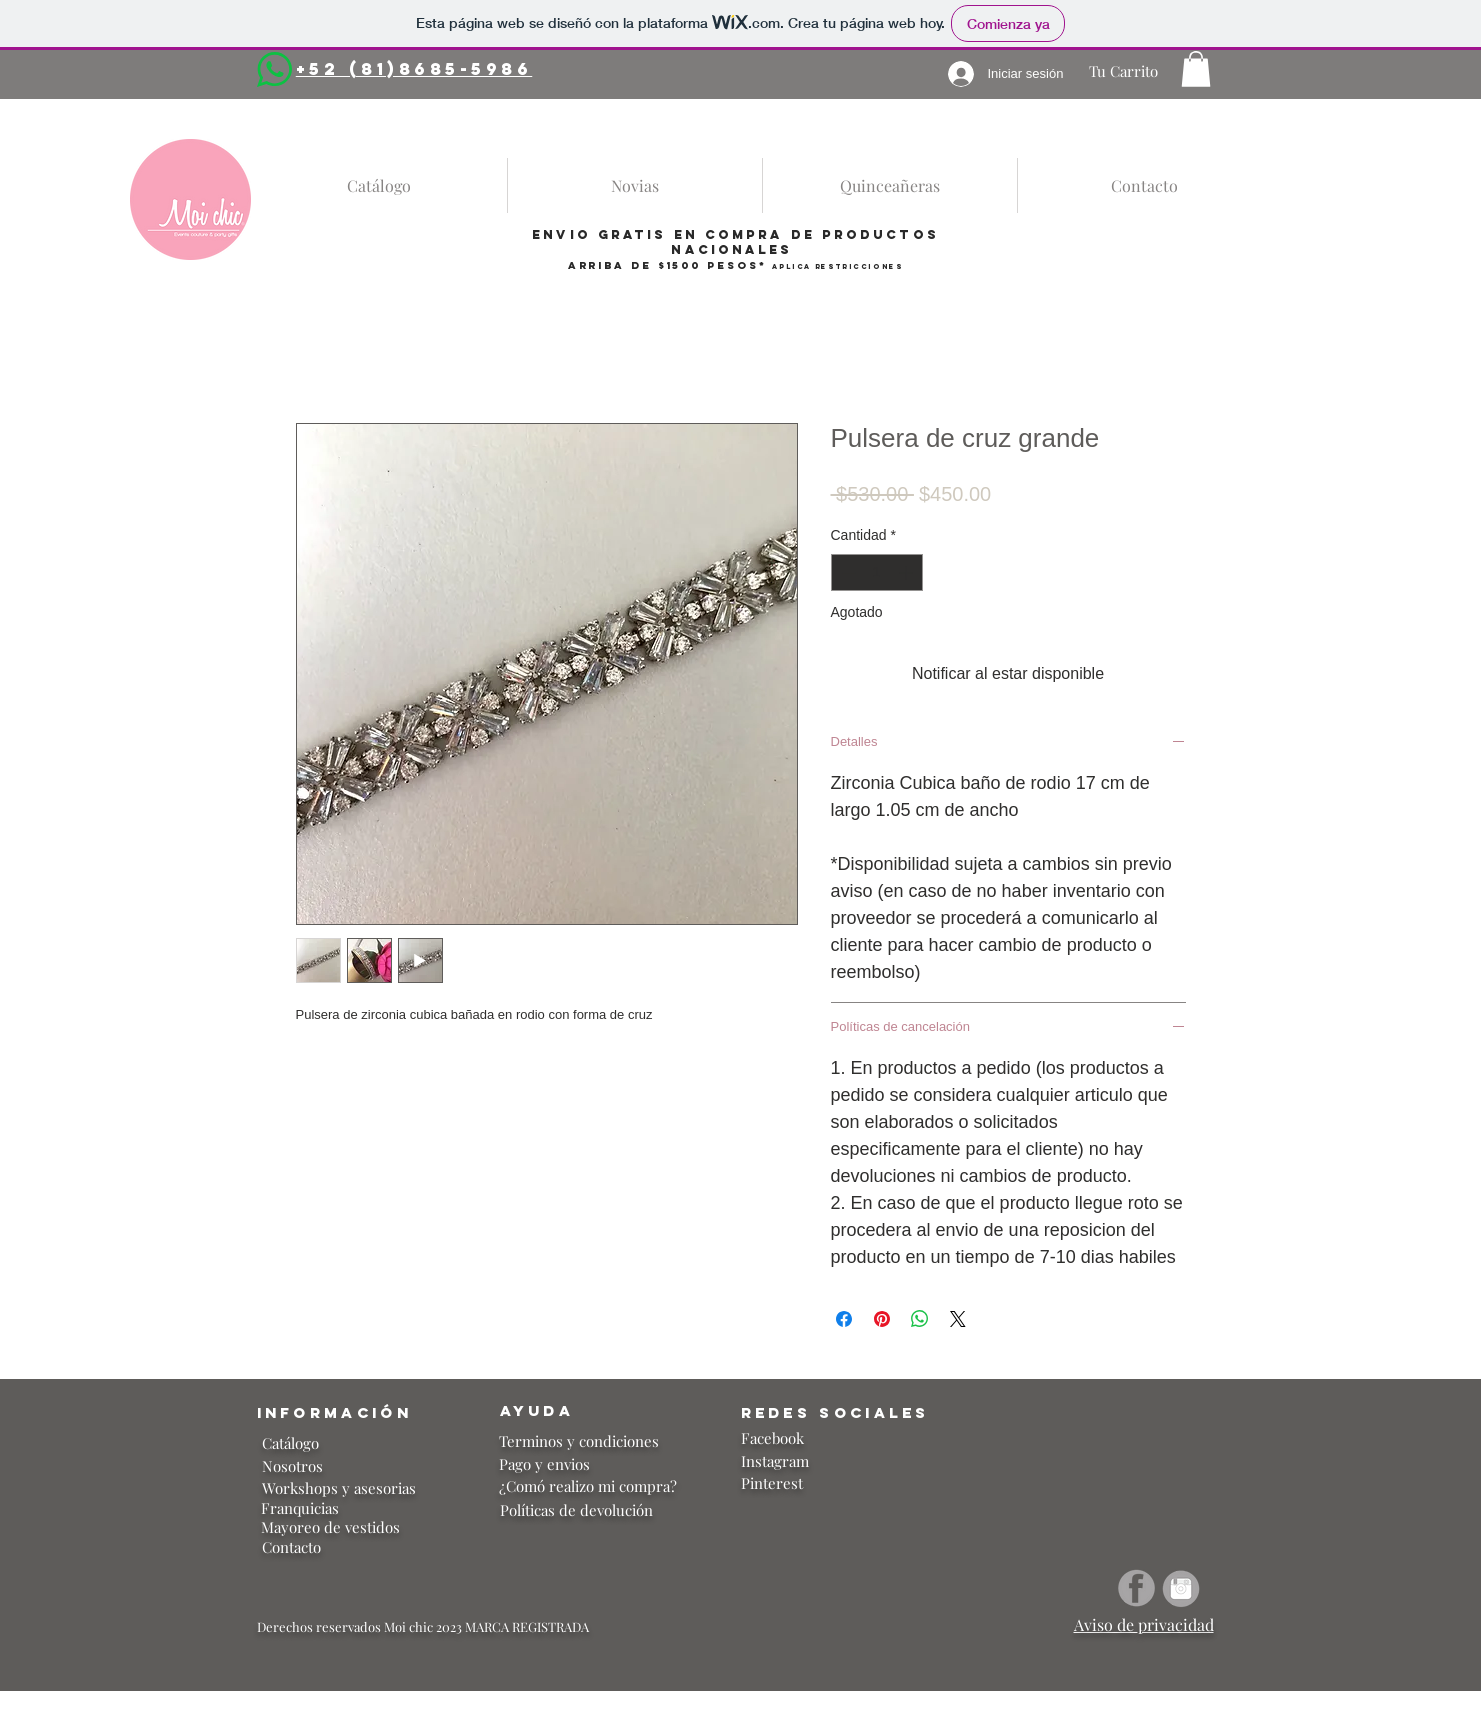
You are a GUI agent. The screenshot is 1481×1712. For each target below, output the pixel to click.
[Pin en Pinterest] (882, 1319)
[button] (1196, 69)
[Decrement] (846, 572)
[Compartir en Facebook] (844, 1319)
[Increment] (907, 572)
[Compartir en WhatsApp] (920, 1319)
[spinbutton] (877, 572)
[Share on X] (958, 1319)
